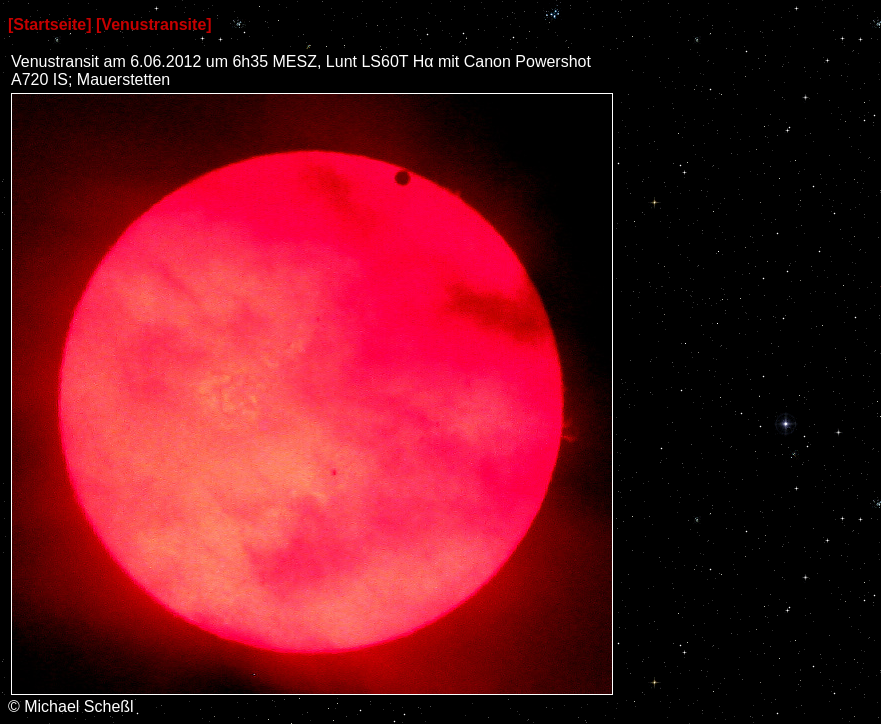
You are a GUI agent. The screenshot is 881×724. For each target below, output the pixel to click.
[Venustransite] (154, 24)
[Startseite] (50, 24)
